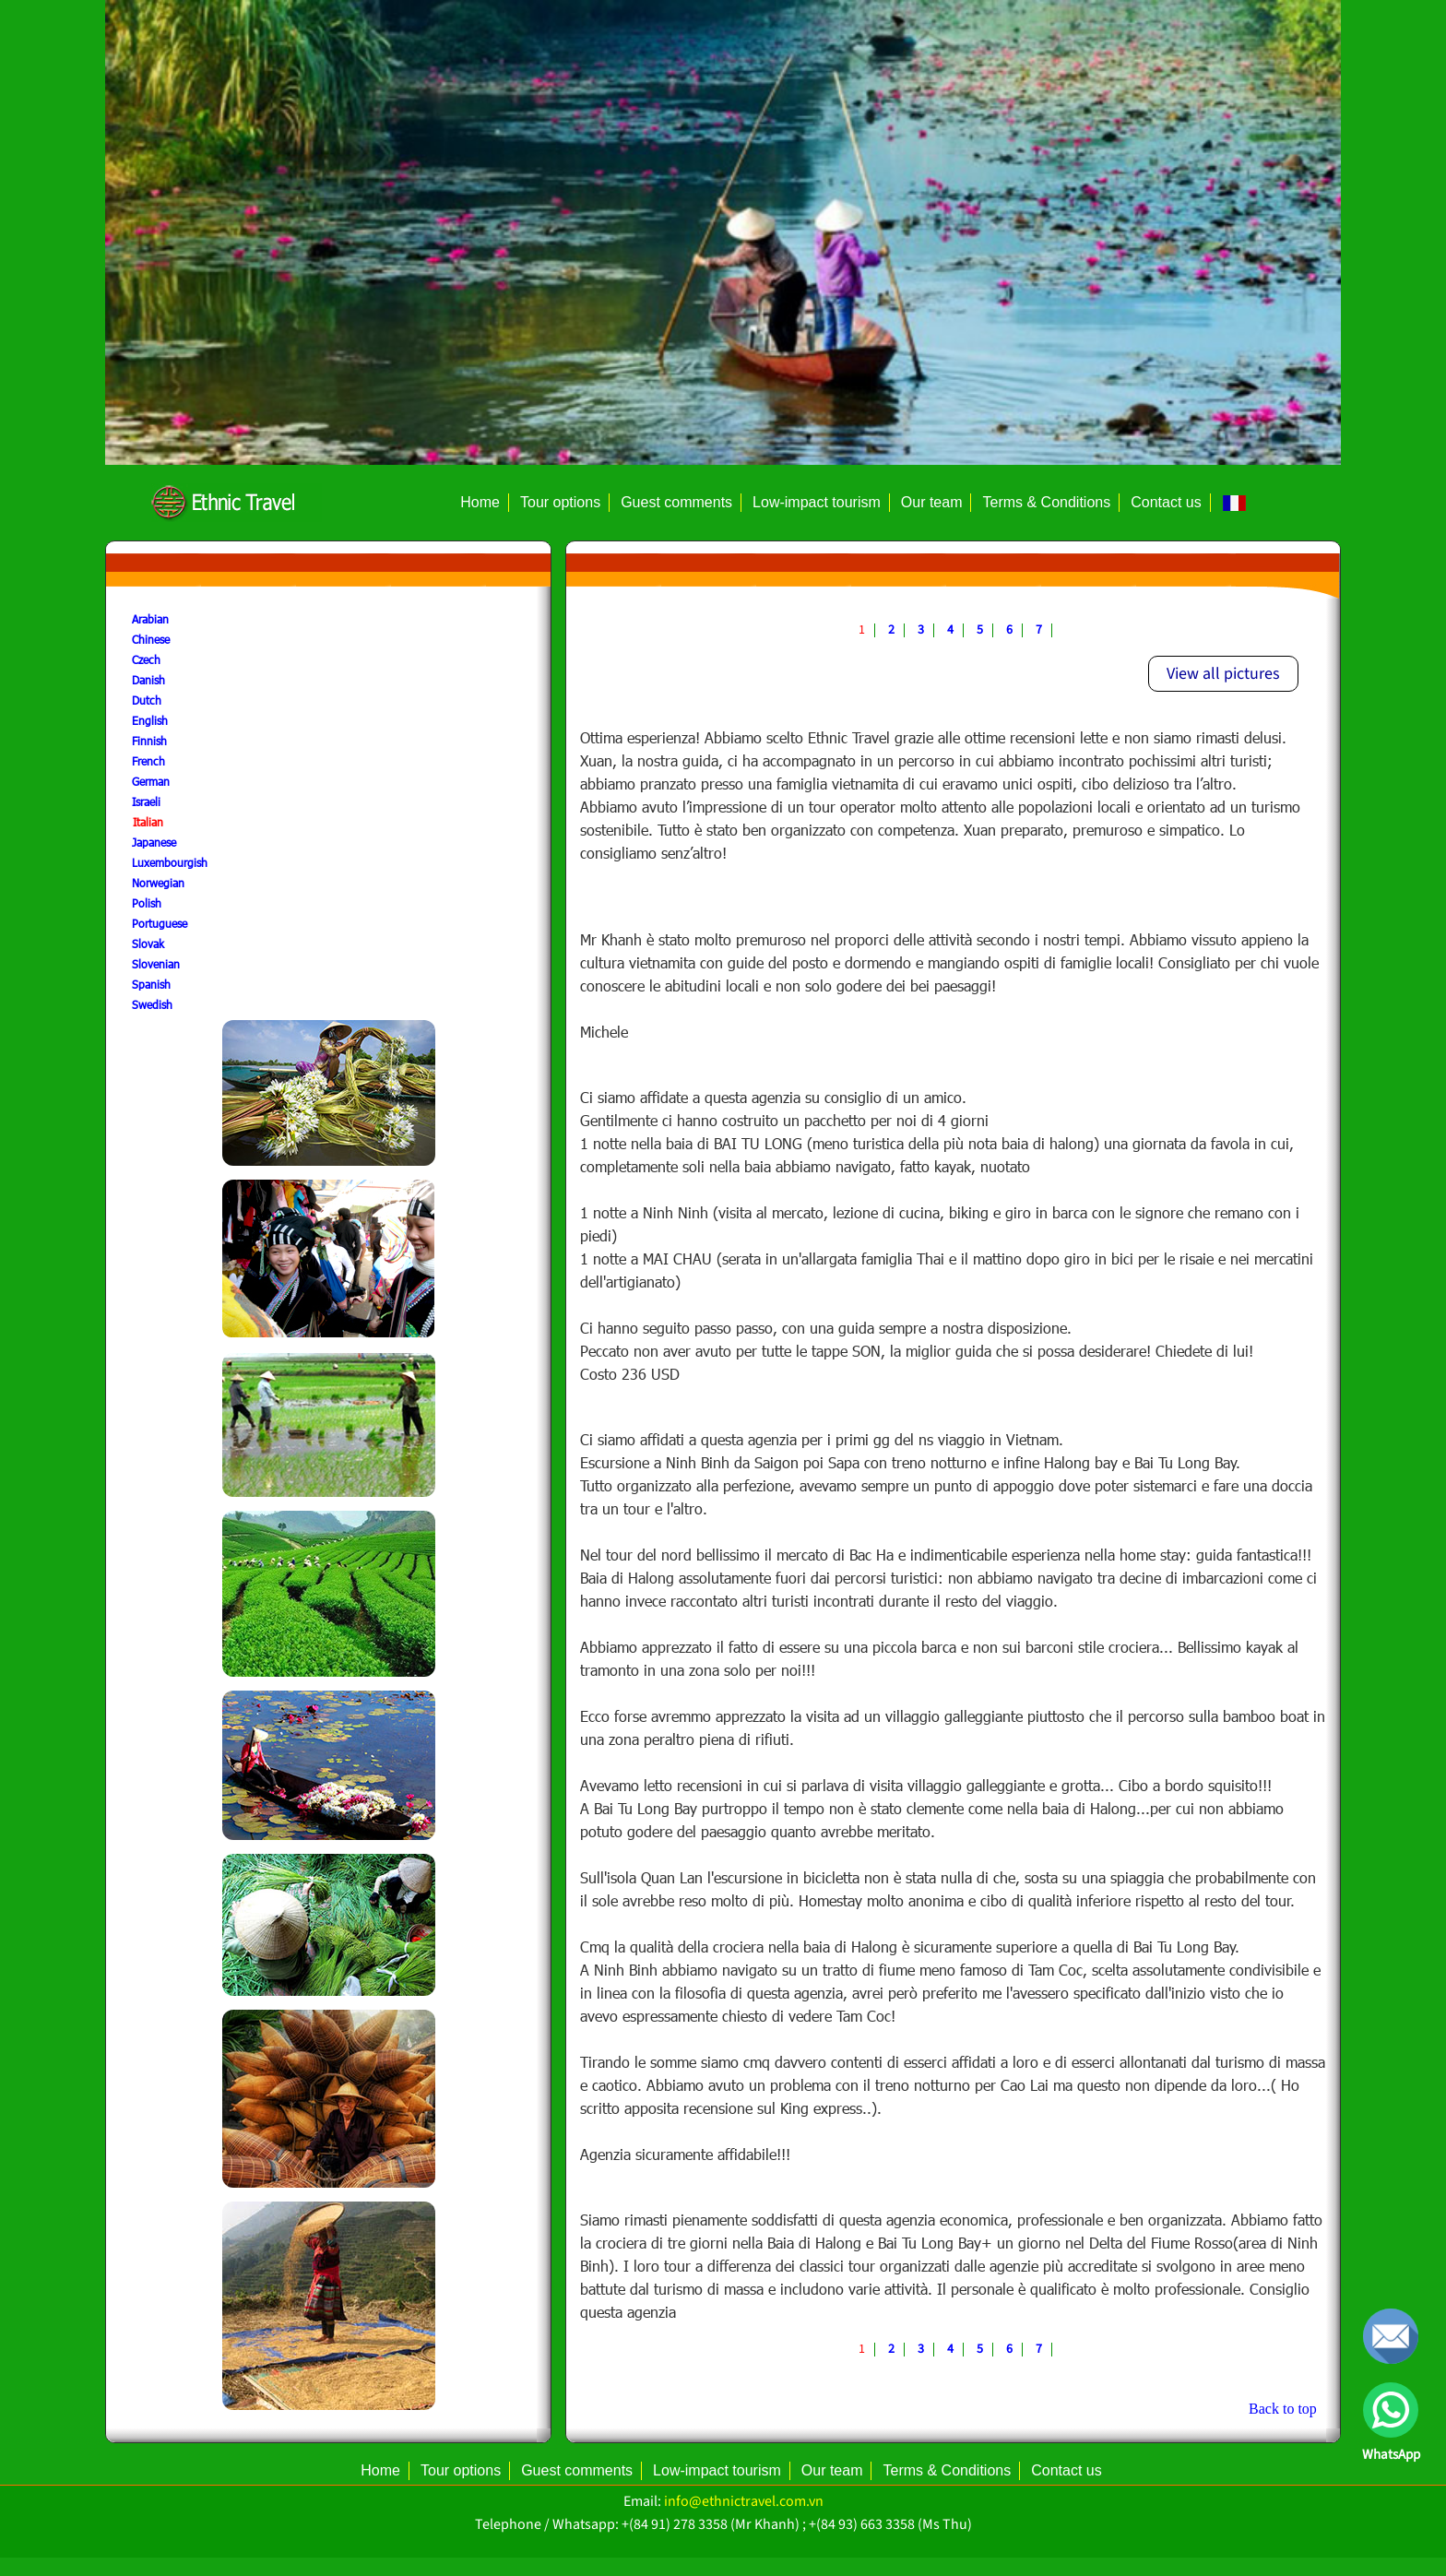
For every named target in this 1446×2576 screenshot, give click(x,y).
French (148, 761)
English (150, 720)
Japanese (154, 842)
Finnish (149, 740)
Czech (146, 659)
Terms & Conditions (1046, 502)
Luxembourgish (169, 862)
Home (480, 502)
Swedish (152, 1004)
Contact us (1166, 502)
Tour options (560, 502)
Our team (932, 502)
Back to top (1283, 2408)
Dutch (146, 700)
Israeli (146, 801)
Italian (148, 821)
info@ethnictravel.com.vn (744, 2501)
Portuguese (159, 923)
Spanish (151, 984)
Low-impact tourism (817, 502)
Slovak (148, 943)
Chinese (151, 639)
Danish (148, 679)
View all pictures (1223, 673)
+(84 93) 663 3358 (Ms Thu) (890, 2524)
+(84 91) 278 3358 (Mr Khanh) (711, 2524)
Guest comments (676, 502)
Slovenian (156, 963)
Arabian (150, 618)
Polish (146, 903)
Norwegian (158, 882)
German (151, 781)
